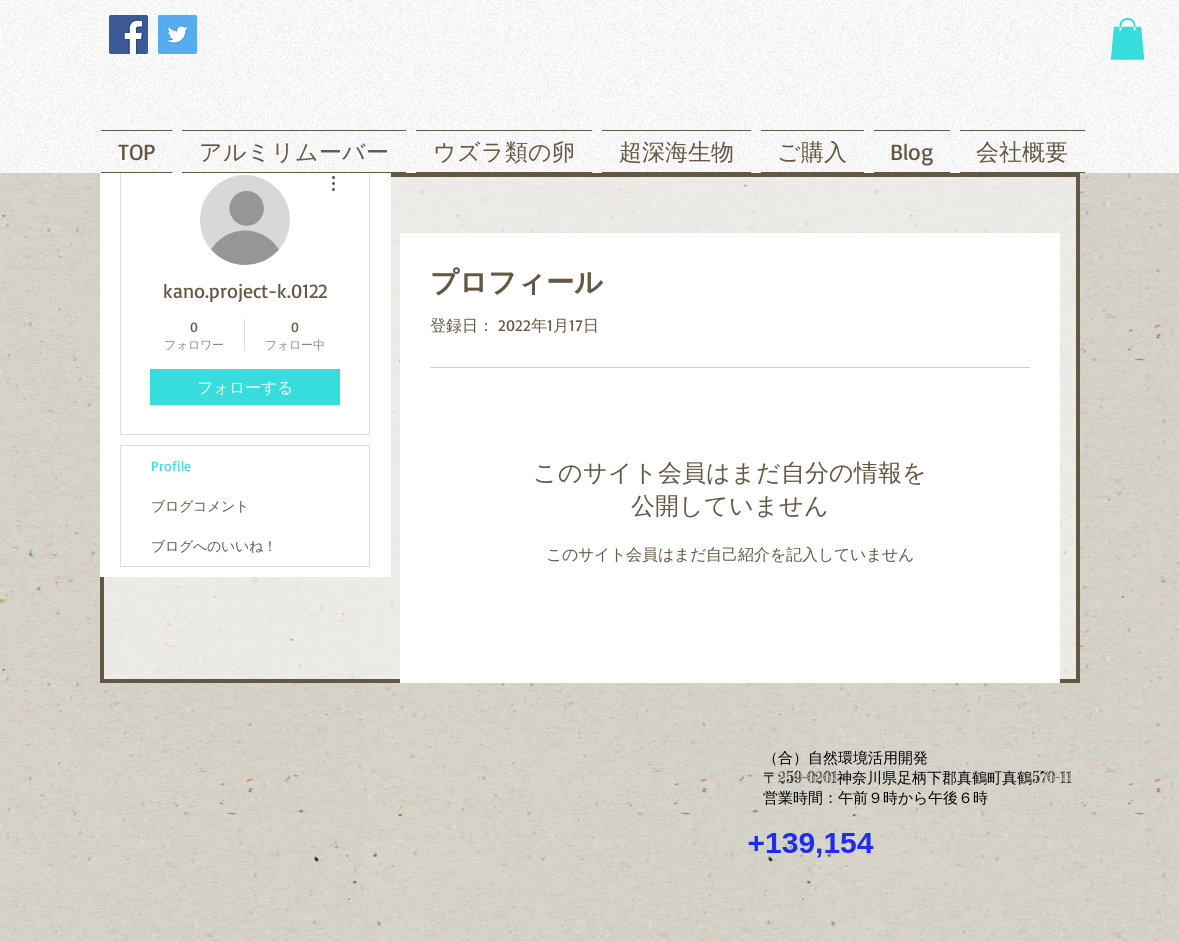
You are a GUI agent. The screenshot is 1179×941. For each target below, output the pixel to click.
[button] (1127, 39)
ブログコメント (200, 505)
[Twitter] (177, 34)
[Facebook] (128, 34)
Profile (171, 465)
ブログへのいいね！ (214, 545)
